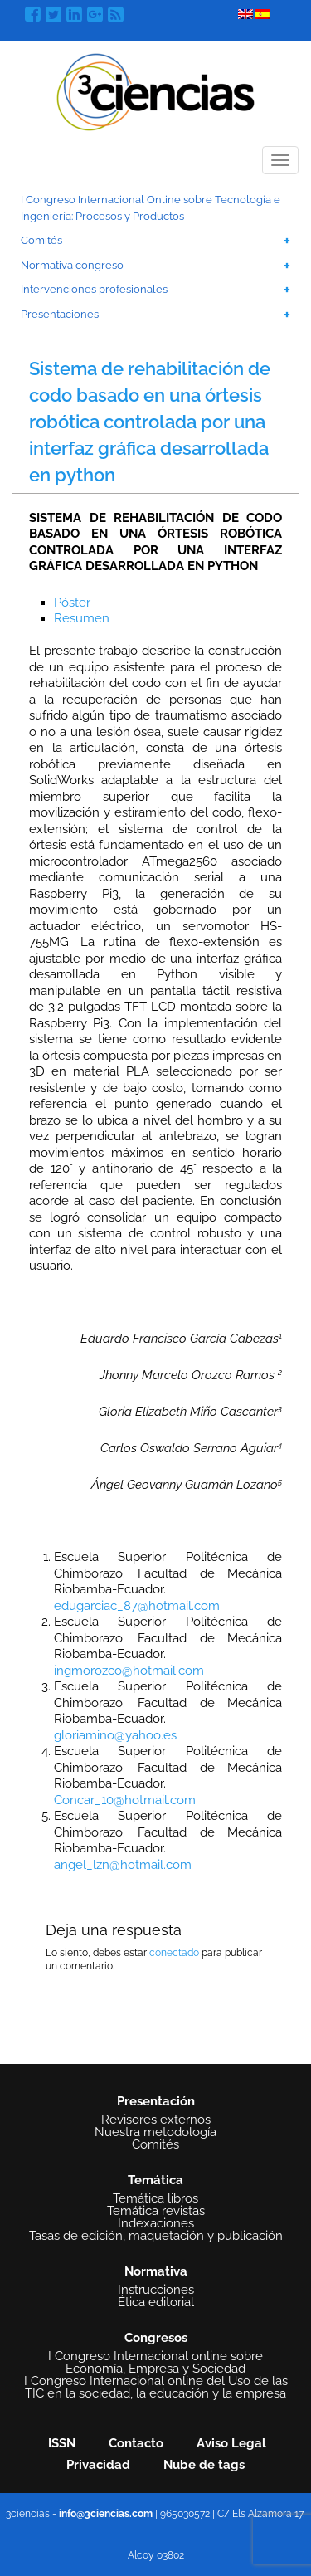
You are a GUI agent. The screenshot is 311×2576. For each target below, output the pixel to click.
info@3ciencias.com (106, 2514)
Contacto (136, 2443)
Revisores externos (156, 2120)
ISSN (61, 2443)
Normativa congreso (72, 265)
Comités (41, 240)
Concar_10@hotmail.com (125, 1800)
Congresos (155, 2337)
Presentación (156, 2101)
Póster (72, 602)
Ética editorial (156, 2302)
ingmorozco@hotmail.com (129, 1670)
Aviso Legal (231, 2443)
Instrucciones (156, 2290)
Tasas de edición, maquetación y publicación (156, 2236)
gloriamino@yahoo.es (115, 1735)
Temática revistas (156, 2211)
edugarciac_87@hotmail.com (137, 1605)
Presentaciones (60, 314)
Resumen (81, 618)
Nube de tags (204, 2464)
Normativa (155, 2271)
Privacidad (98, 2464)
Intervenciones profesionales (94, 289)
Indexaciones (156, 2223)
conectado (174, 1953)
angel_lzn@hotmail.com (123, 1864)
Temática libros (155, 2199)
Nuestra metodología (155, 2132)
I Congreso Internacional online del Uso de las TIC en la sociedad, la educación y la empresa (156, 2387)
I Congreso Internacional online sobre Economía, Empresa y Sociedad (155, 2362)
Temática (155, 2180)
